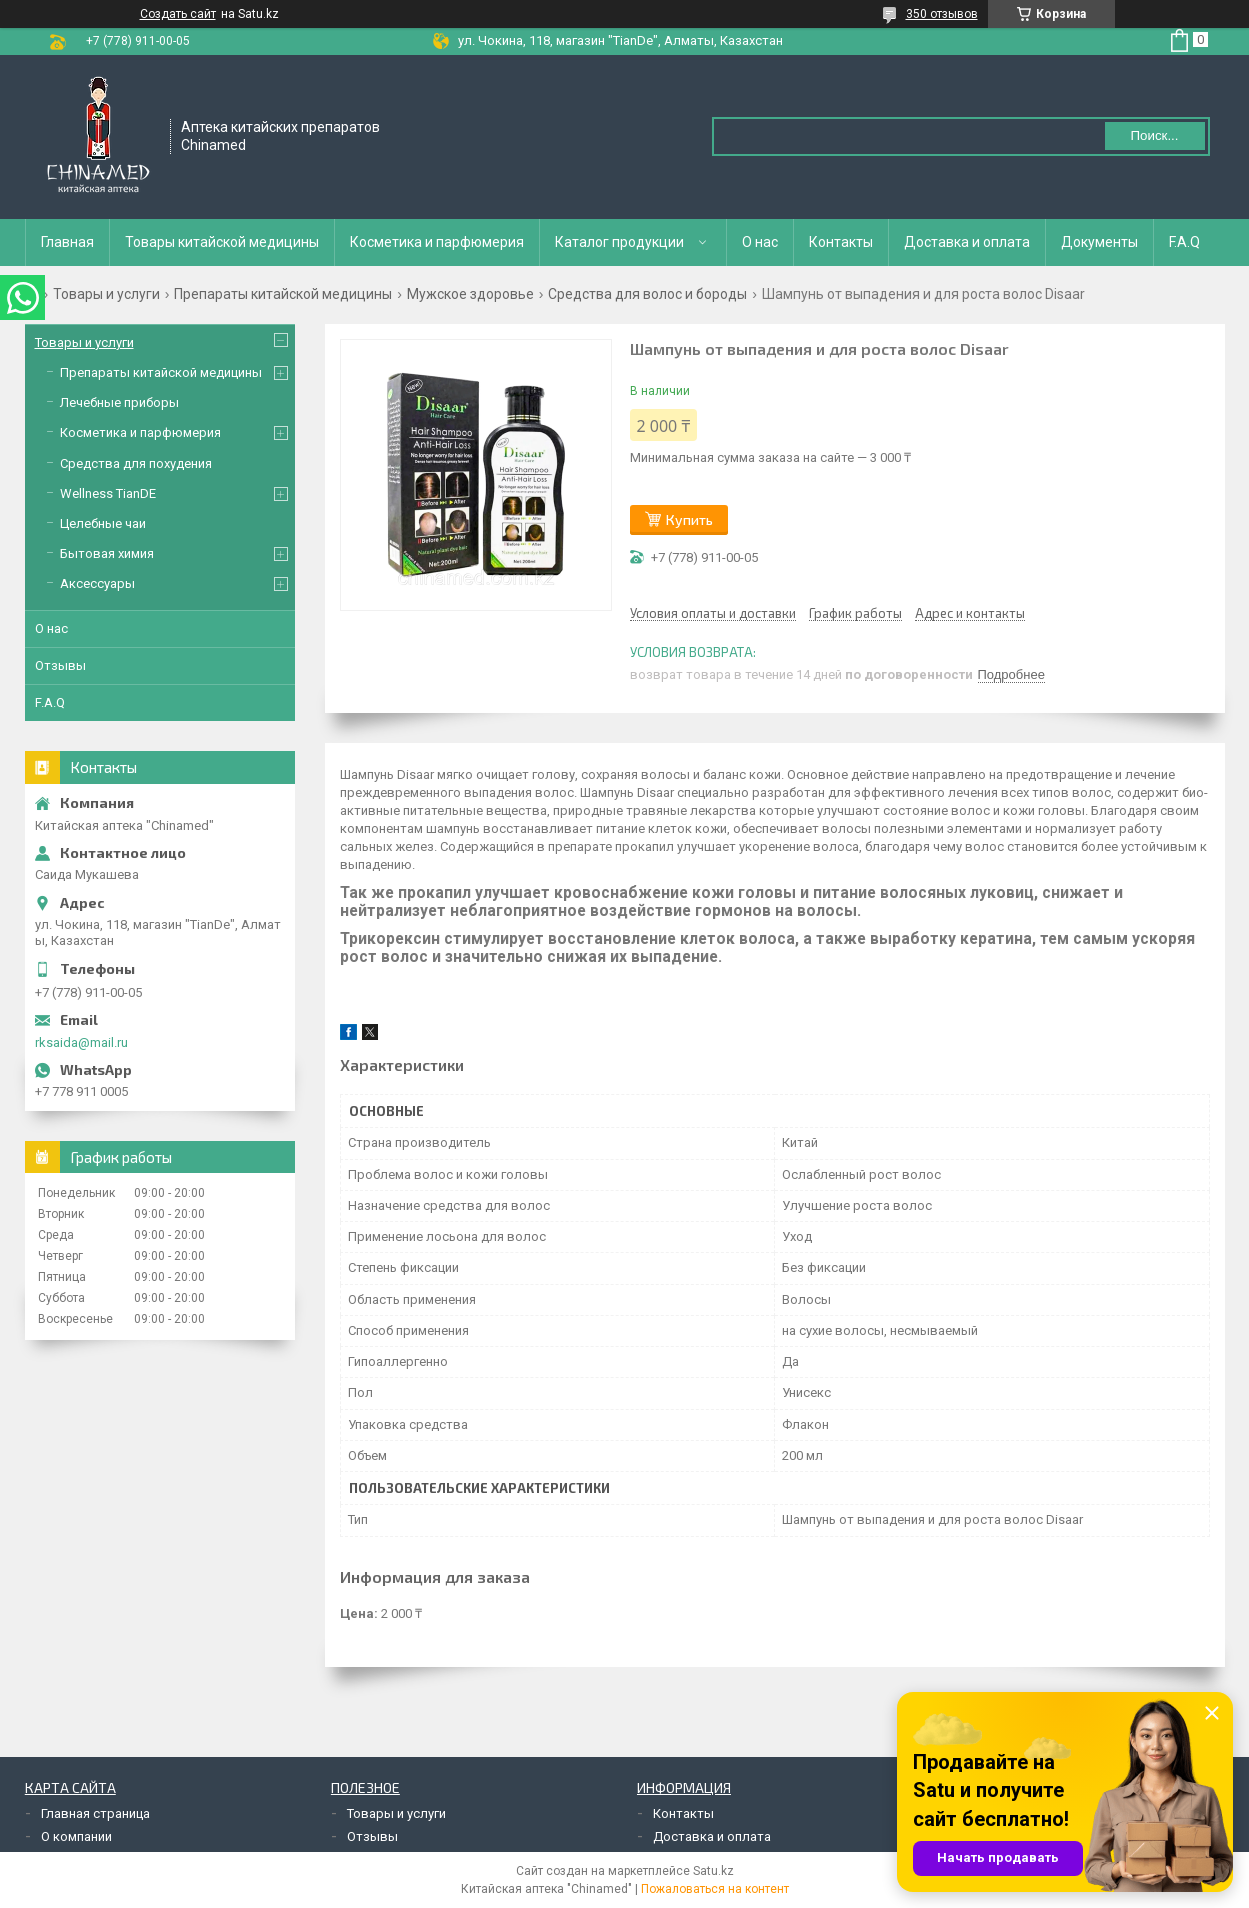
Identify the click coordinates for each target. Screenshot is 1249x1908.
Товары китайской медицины (222, 242)
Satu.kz (713, 1871)
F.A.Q (1184, 242)
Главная (67, 242)
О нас (760, 242)
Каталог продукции (619, 242)
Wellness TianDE (108, 493)
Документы (1099, 242)
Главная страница (95, 1813)
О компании (76, 1836)
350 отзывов (942, 14)
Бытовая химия (107, 553)
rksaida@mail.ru (81, 1042)
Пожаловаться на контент (715, 1889)
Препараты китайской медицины (283, 294)
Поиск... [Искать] (1154, 135)
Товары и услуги (106, 294)
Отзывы (60, 665)
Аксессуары (97, 583)
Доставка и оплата (967, 242)
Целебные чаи (103, 523)
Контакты (841, 242)
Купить (689, 519)
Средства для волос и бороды (647, 294)
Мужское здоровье (470, 294)
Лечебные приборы (119, 402)
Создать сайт (178, 14)
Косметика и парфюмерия (437, 242)
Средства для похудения (136, 463)
